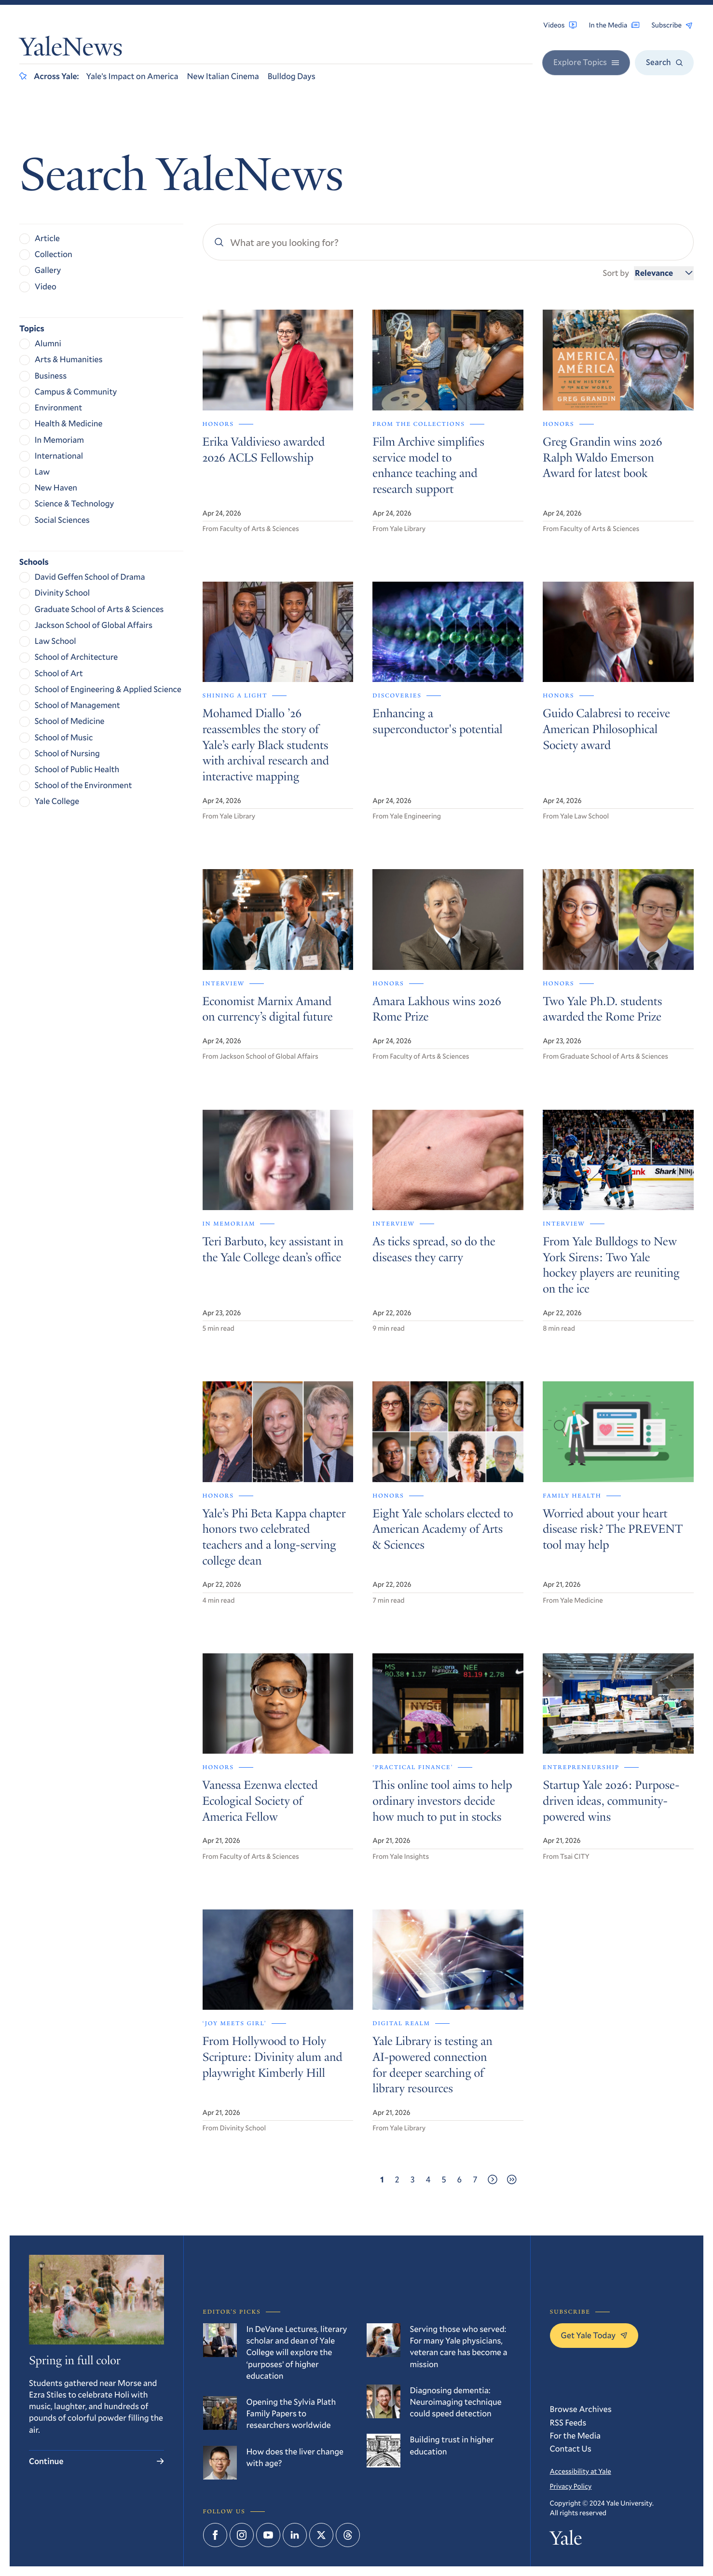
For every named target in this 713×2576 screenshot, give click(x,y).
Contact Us (570, 2448)
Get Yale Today (594, 2335)
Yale (566, 2540)
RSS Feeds (568, 2422)
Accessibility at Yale (580, 2471)
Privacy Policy (571, 2486)
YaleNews (71, 49)
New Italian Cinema (223, 76)
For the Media (575, 2435)
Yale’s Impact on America (132, 76)
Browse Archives (581, 2408)
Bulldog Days (291, 76)
